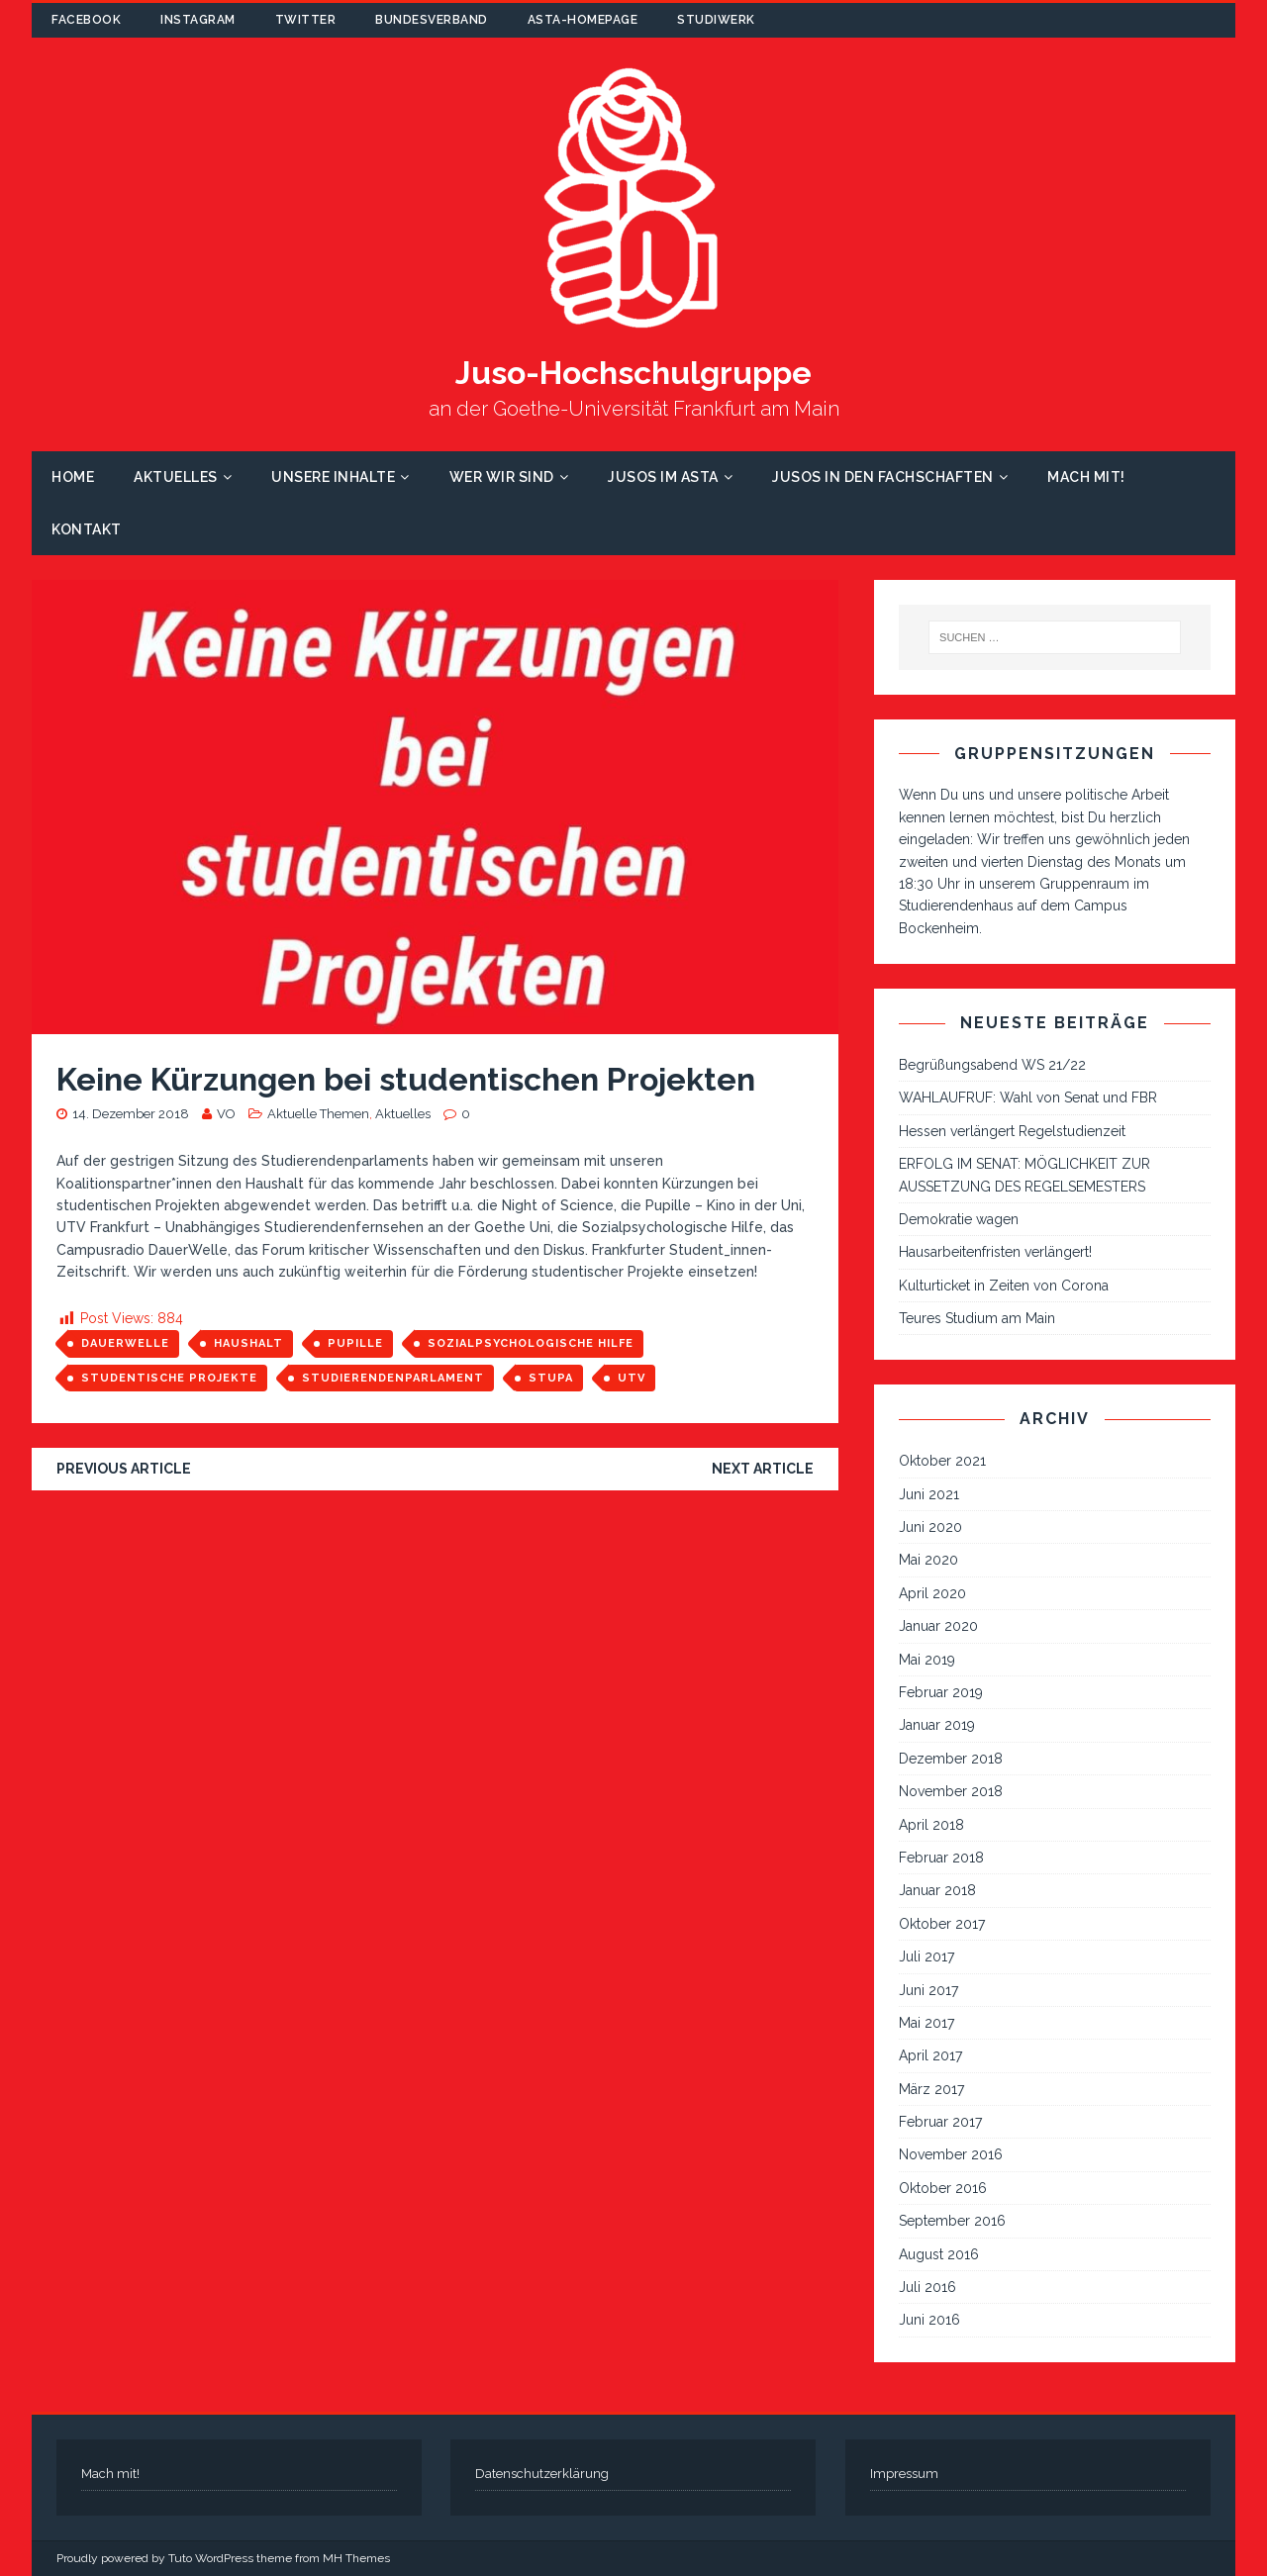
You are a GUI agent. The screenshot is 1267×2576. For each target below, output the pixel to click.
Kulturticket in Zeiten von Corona (1004, 1285)
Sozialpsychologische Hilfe (531, 1343)
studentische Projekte (169, 1378)
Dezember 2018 (951, 1758)
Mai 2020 (928, 1560)
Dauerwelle (125, 1343)
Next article (763, 1469)
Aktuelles (176, 477)
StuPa (551, 1378)
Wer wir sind (501, 477)
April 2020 (932, 1593)
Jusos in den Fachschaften (883, 477)
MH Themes (356, 2558)
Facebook (86, 20)
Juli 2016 (927, 2287)
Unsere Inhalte (333, 477)
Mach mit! (1086, 477)
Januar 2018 (937, 1890)
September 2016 (952, 2221)
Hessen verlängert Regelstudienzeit (1012, 1131)
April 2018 (931, 1825)
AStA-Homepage (583, 20)
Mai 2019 (927, 1660)
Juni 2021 (929, 1494)
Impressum (904, 2473)
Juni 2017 (928, 1990)
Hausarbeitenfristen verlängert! (995, 1252)
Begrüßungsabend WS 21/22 (992, 1065)
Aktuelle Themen (318, 1113)
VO (226, 1113)
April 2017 (930, 2055)
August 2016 (939, 2254)
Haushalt (248, 1343)
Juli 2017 (926, 1956)
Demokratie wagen (959, 1219)
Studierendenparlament (393, 1378)
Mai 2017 (926, 2023)
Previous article (123, 1469)
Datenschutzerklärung (542, 2473)
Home (72, 477)
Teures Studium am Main (977, 1318)
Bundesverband (431, 20)
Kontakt (86, 529)
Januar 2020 (938, 1626)
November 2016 (951, 2154)
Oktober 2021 (942, 1461)
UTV (631, 1378)
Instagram (198, 20)
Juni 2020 (930, 1527)
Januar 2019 (937, 1725)
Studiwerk (716, 20)
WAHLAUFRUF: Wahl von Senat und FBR (1028, 1097)
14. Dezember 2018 (130, 1113)
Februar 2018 (941, 1857)
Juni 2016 (929, 2320)
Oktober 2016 (943, 2188)
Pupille (355, 1343)
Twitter (306, 20)
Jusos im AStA (663, 477)
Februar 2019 (941, 1692)
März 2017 (931, 2089)
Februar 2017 (940, 2122)
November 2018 (951, 1791)
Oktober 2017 (942, 1924)
